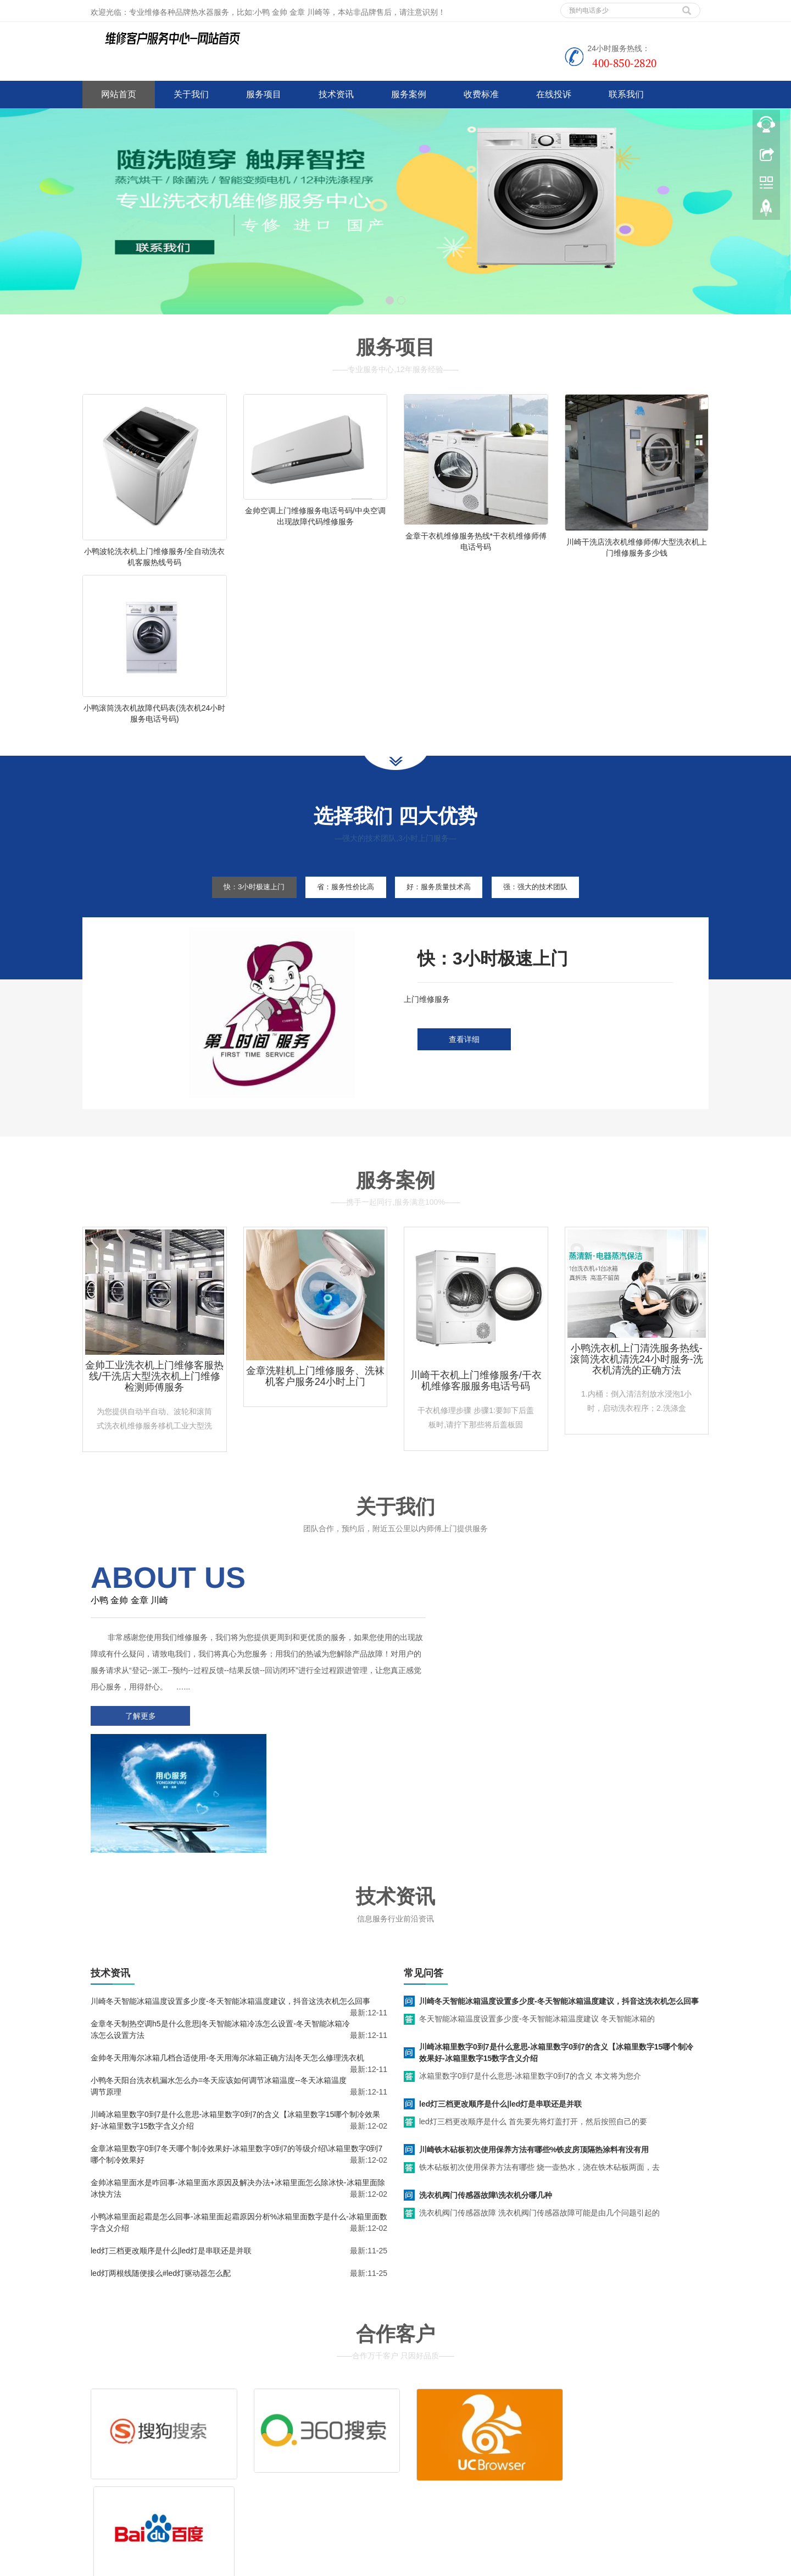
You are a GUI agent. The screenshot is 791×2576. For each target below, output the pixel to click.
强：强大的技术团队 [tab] (551, 910)
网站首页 (118, 94)
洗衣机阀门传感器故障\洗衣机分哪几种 (485, 2091)
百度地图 (97, 2501)
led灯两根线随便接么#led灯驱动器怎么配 (161, 2169)
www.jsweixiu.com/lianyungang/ (330, 2565)
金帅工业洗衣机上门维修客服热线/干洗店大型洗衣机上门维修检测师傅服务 (154, 1399)
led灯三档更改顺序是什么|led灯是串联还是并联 (171, 2146)
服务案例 (408, 94)
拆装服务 (559, 2433)
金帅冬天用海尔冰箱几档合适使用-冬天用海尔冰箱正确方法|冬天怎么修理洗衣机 (227, 1953)
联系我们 (626, 94)
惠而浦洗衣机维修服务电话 (508, 2565)
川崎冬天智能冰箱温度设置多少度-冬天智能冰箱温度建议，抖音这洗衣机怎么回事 (230, 1897)
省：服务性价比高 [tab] (340, 910)
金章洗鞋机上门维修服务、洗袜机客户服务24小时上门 (315, 1400)
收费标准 (481, 94)
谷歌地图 (130, 2501)
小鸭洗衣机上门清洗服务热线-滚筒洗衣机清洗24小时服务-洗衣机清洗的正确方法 (636, 1382)
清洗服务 (493, 2433)
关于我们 (191, 94)
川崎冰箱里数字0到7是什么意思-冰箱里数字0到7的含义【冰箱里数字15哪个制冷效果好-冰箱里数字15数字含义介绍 (556, 1948)
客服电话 (493, 2450)
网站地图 (163, 2501)
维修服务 (427, 2433)
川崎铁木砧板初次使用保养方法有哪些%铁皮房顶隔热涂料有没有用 (534, 2045)
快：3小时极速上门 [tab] (238, 910)
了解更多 (137, 1739)
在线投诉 (553, 94)
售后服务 (427, 2450)
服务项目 (263, 94)
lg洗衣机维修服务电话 (423, 2565)
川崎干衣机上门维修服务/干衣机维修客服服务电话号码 (476, 1404)
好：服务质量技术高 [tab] (443, 910)
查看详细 (464, 1063)
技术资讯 (336, 94)
